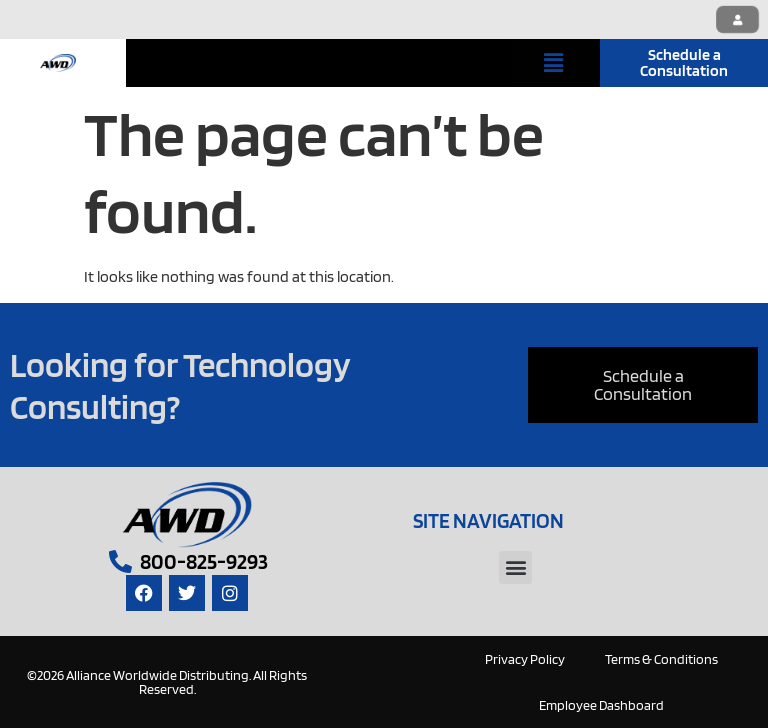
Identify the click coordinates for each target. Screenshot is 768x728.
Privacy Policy (525, 659)
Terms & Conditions (661, 659)
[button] (554, 62)
